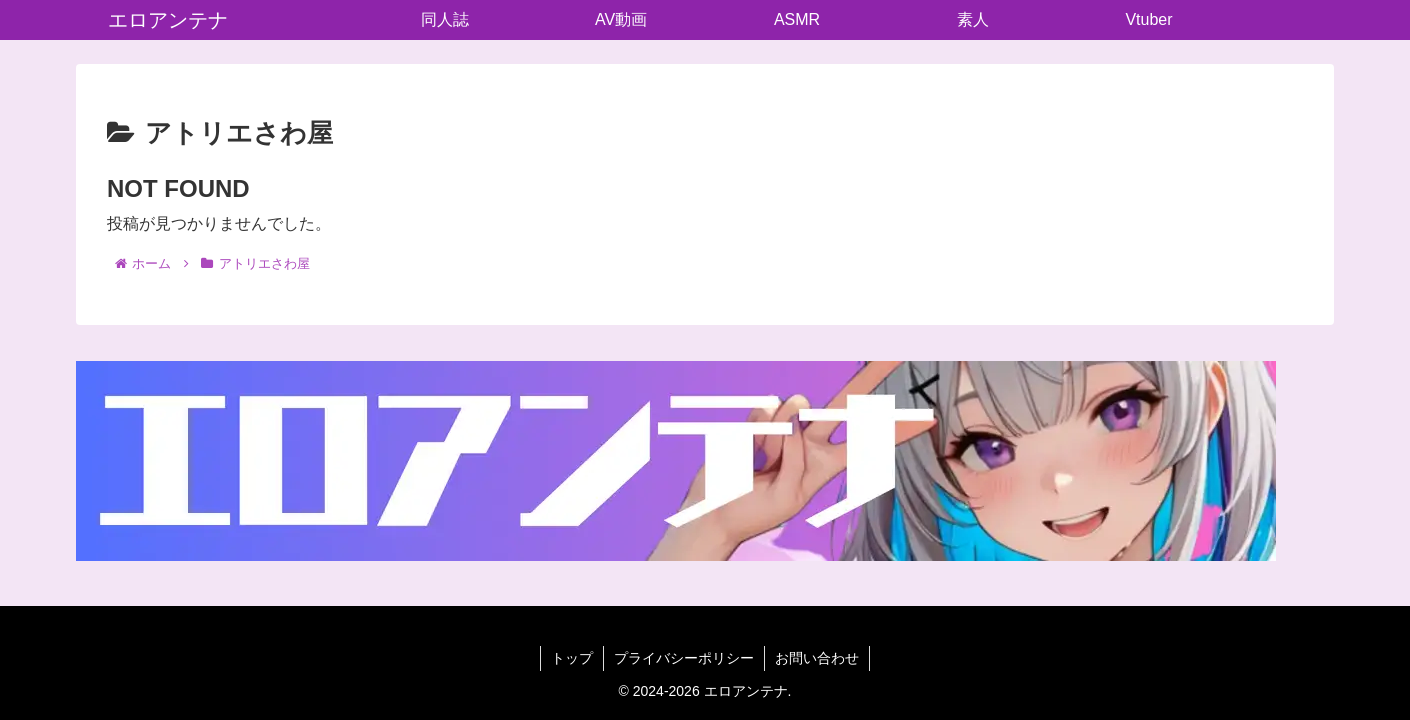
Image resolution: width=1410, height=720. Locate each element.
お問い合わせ (817, 658)
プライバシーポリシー (684, 658)
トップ (572, 658)
